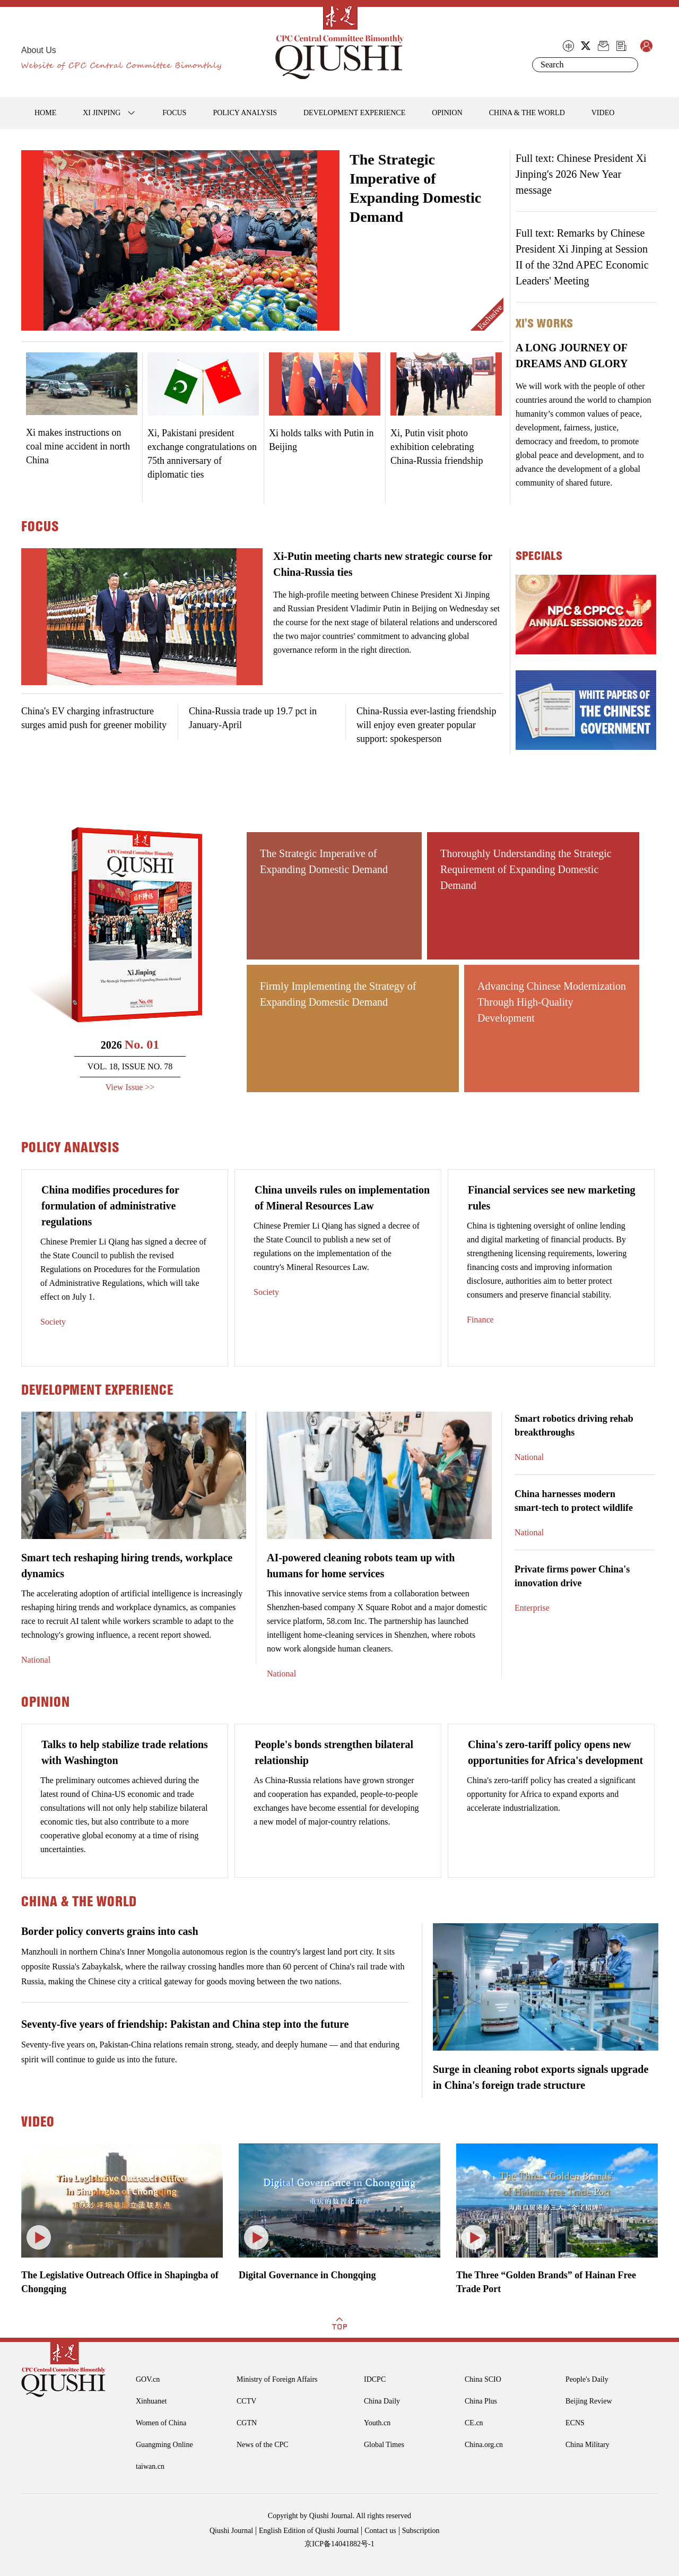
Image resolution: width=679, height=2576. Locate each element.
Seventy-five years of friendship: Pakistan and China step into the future (185, 2024)
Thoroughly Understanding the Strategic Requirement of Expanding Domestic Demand (526, 869)
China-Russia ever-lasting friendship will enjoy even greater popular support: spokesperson (426, 725)
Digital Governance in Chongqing (307, 2275)
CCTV (246, 2401)
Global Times (384, 2445)
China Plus (481, 2401)
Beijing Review (588, 2401)
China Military (587, 2445)
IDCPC (375, 2379)
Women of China (161, 2423)
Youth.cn (377, 2423)
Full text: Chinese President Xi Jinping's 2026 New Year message (581, 174)
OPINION (447, 113)
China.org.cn (484, 2445)
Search (628, 65)
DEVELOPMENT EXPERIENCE (354, 113)
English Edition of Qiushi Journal (309, 2531)
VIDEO (603, 113)
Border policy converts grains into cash (109, 1931)
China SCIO (483, 2379)
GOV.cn (148, 2379)
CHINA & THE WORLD (527, 113)
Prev (29, 248)
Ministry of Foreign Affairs (277, 2379)
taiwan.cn (150, 2466)
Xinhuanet (151, 2401)
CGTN (247, 2423)
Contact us (380, 2531)
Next (331, 248)
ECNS (575, 2423)
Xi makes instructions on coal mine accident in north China (78, 446)
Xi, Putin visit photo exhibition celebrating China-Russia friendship (436, 447)
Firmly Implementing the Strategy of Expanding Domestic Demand (338, 994)
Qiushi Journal (231, 2531)
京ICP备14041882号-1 (339, 2544)
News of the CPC (263, 2445)
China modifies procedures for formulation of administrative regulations (110, 1206)
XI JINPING (101, 113)
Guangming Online (164, 2445)
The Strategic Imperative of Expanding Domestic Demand (324, 861)
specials (539, 556)
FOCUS (174, 113)
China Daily (382, 2401)
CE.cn (474, 2423)
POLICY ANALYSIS (245, 113)
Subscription (421, 2531)
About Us (38, 50)
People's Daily (586, 2379)
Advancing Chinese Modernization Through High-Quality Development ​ (551, 1002)
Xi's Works (544, 323)
